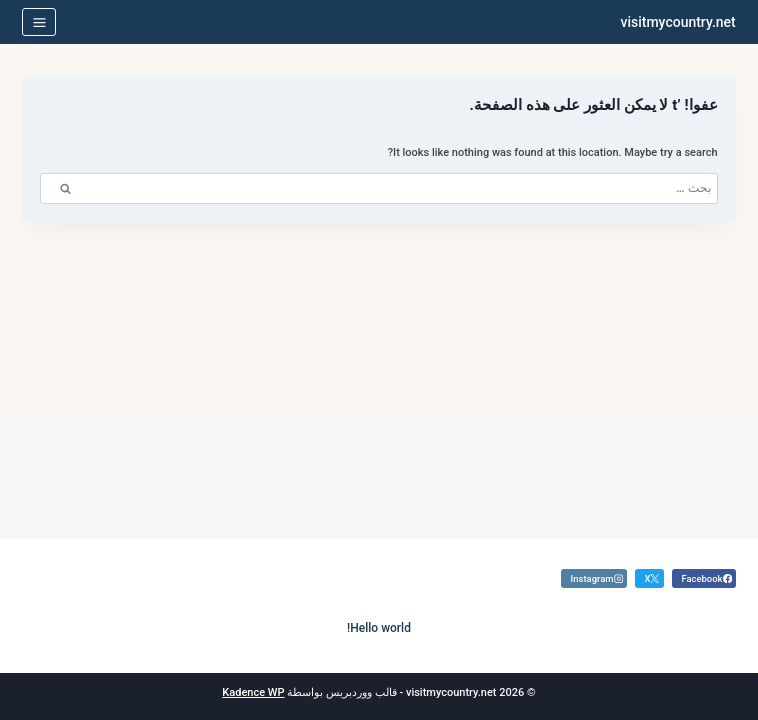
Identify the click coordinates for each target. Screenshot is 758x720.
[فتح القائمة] (39, 22)
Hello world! (379, 628)
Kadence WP (253, 692)
